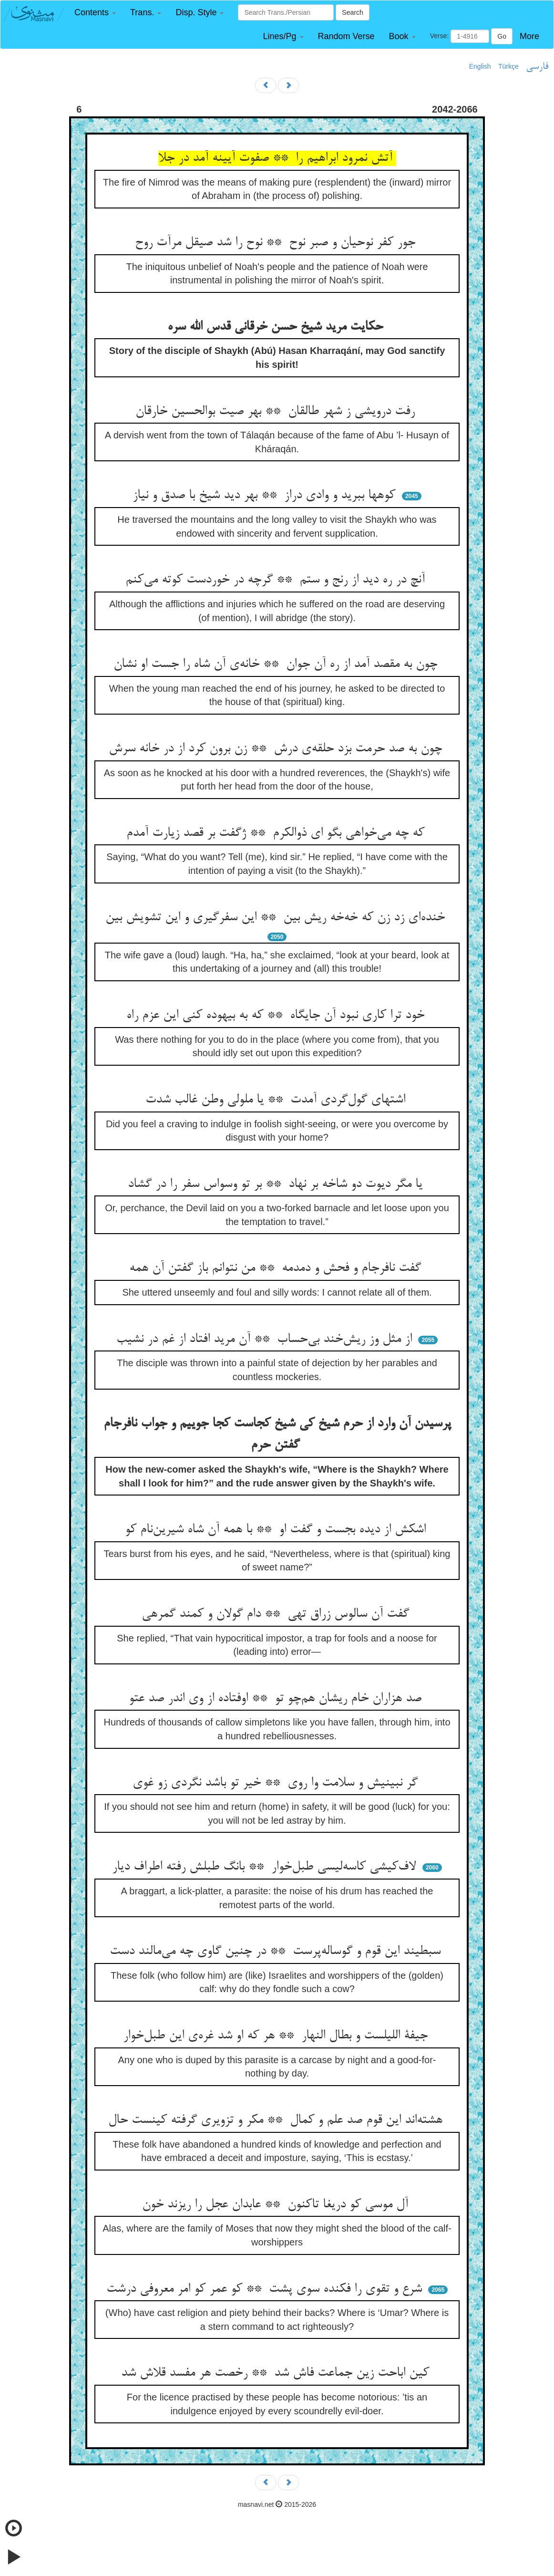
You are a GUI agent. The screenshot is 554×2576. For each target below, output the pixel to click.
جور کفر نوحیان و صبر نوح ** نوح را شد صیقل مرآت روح (277, 242)
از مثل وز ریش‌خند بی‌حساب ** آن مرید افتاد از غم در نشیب (266, 1339)
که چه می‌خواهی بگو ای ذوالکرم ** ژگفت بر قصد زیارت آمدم (277, 833)
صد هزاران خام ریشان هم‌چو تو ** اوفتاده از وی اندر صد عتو (277, 1698)
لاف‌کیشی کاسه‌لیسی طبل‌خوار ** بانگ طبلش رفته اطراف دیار (266, 1867)
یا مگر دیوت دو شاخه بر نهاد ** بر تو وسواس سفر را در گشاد (277, 1184)
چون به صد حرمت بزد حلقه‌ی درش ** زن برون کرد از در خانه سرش (277, 749)
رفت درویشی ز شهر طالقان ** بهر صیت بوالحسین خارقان (277, 411)
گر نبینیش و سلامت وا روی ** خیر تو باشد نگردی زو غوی (277, 1783)
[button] (95, 12)
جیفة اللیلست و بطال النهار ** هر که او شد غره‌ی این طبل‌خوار (277, 2036)
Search (352, 12)
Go (501, 36)
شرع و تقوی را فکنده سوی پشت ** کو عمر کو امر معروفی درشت (266, 2289)
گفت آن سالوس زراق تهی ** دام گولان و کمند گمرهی (277, 1614)
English (480, 66)
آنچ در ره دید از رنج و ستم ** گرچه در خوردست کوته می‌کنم (277, 580)
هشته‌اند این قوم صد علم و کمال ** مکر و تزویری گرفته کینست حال (277, 2120)
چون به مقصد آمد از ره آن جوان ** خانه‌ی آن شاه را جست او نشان (277, 664)
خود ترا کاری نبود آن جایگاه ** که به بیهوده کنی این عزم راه (277, 1015)
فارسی (537, 67)
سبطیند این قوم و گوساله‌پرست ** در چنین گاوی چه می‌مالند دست (277, 1951)
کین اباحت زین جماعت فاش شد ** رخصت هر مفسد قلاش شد (277, 2373)
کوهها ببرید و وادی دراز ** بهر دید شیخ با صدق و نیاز (266, 495)
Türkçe (508, 66)
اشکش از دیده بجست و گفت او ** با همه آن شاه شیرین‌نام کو (277, 1529)
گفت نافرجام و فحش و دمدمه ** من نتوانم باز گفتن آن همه (277, 1268)
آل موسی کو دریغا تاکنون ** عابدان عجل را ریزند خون (277, 2204)
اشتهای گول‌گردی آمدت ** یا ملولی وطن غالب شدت (277, 1100)
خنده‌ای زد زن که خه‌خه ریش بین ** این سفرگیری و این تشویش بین (277, 917)
